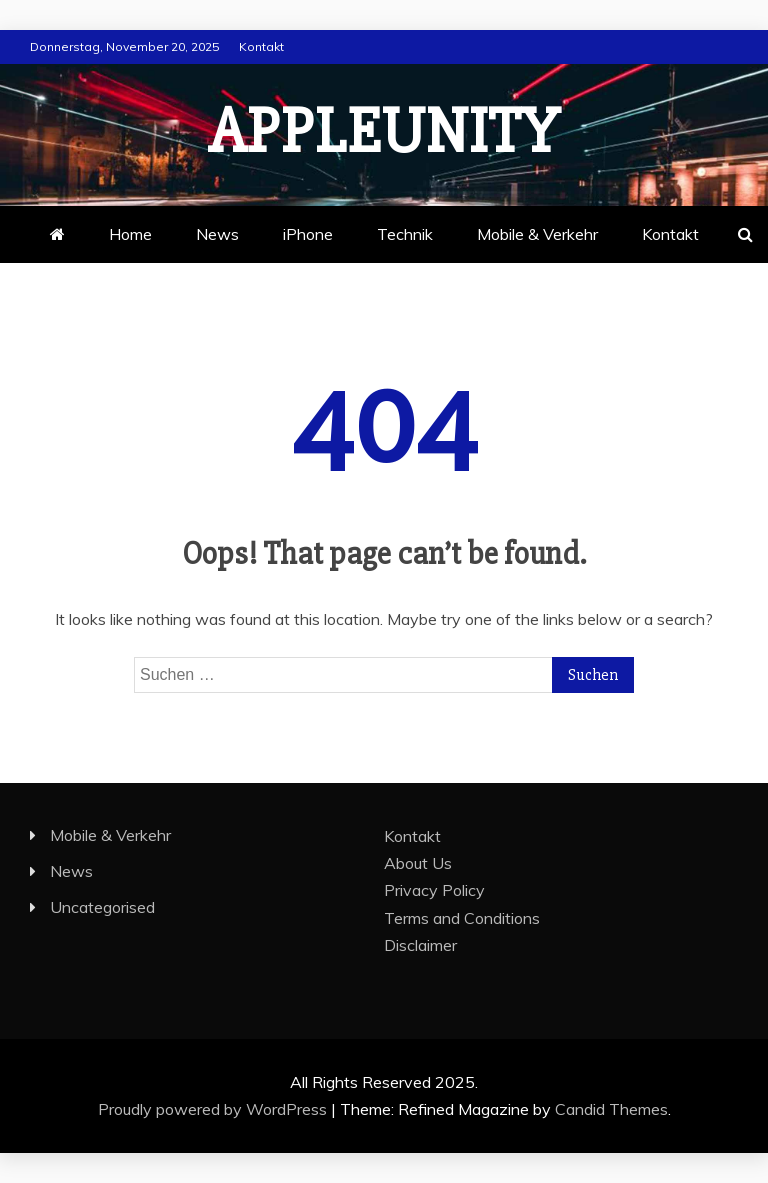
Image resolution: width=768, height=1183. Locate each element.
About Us (418, 863)
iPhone (308, 234)
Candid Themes (611, 1109)
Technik (405, 234)
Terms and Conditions (462, 918)
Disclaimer (420, 945)
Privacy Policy (434, 890)
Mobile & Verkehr (537, 234)
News (217, 234)
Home (130, 234)
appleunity (384, 132)
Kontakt (261, 46)
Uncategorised (102, 907)
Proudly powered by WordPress (214, 1109)
